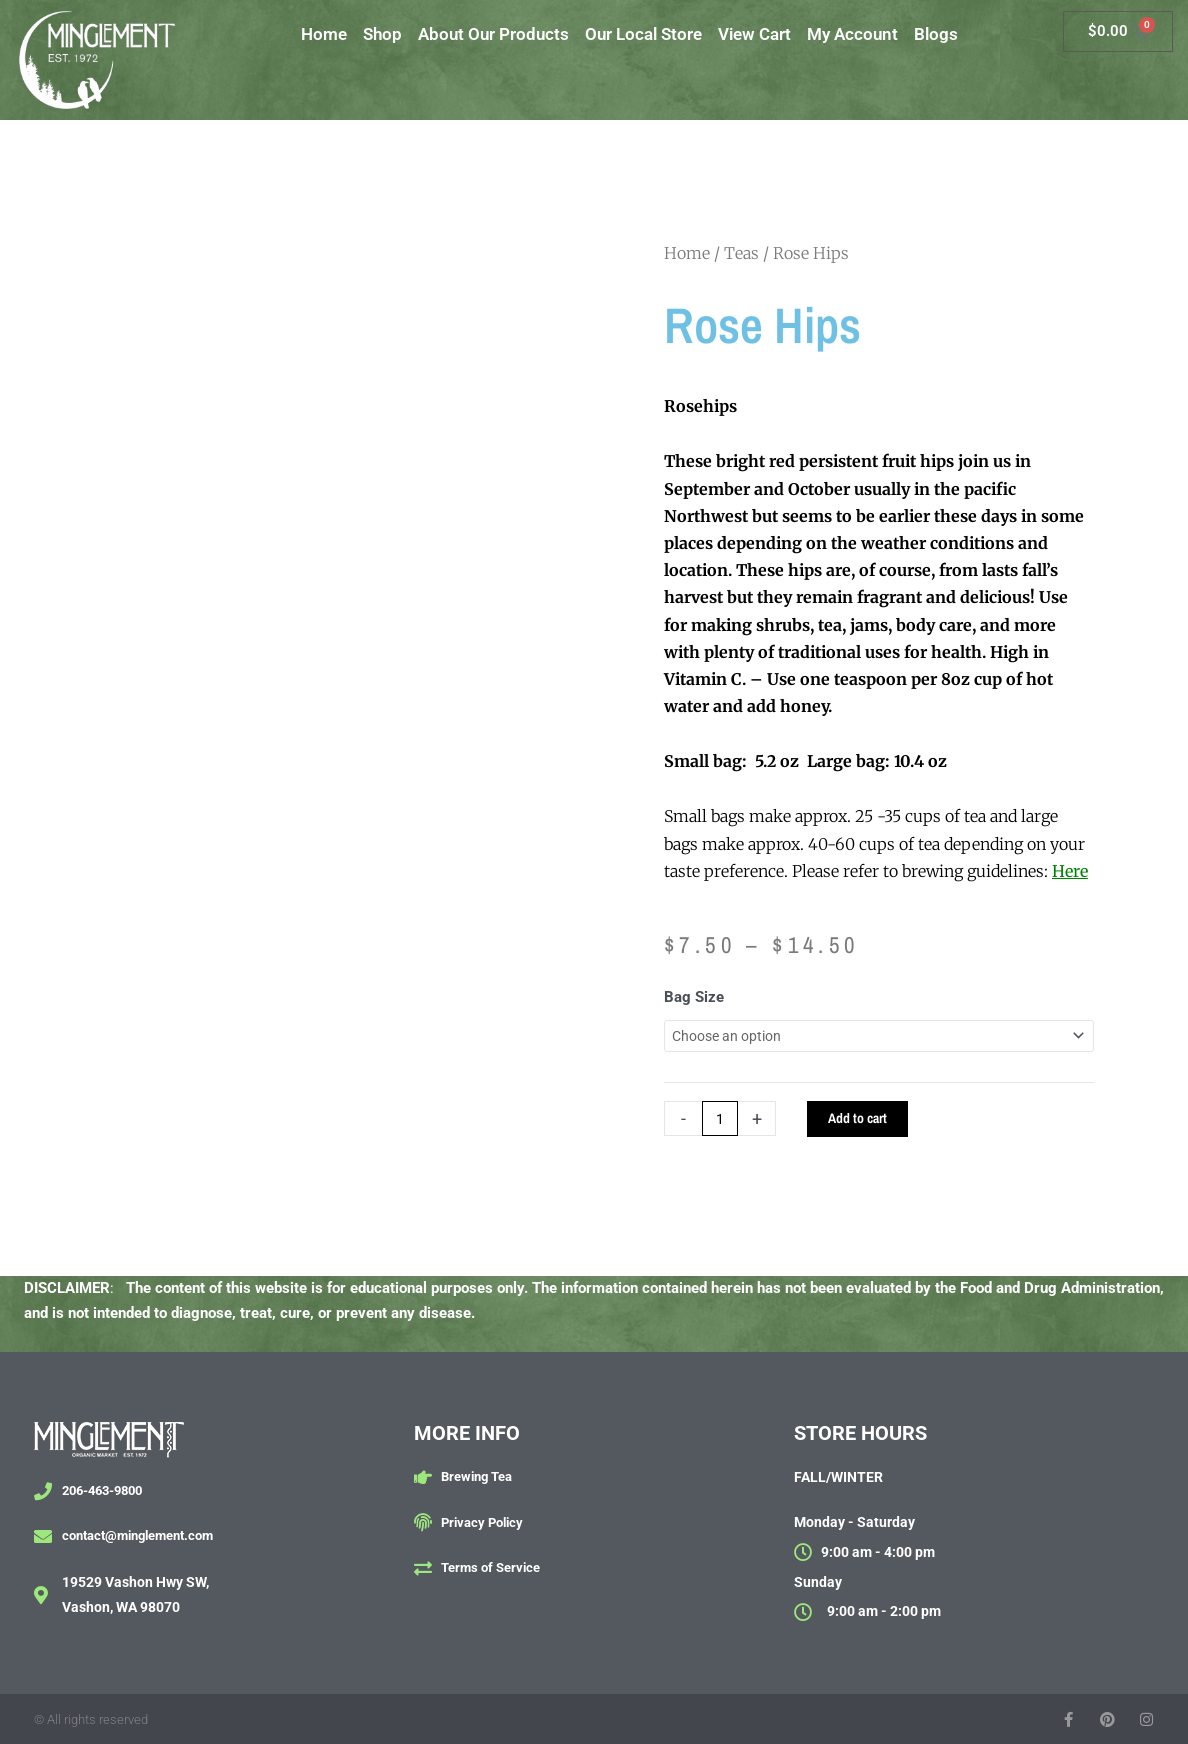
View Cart (754, 34)
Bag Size (694, 997)
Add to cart (864, 1122)
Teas (741, 253)
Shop (382, 34)
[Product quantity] (721, 1122)
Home (324, 34)
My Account (852, 34)
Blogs (936, 34)
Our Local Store (643, 34)
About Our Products (493, 34)
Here (1070, 871)
